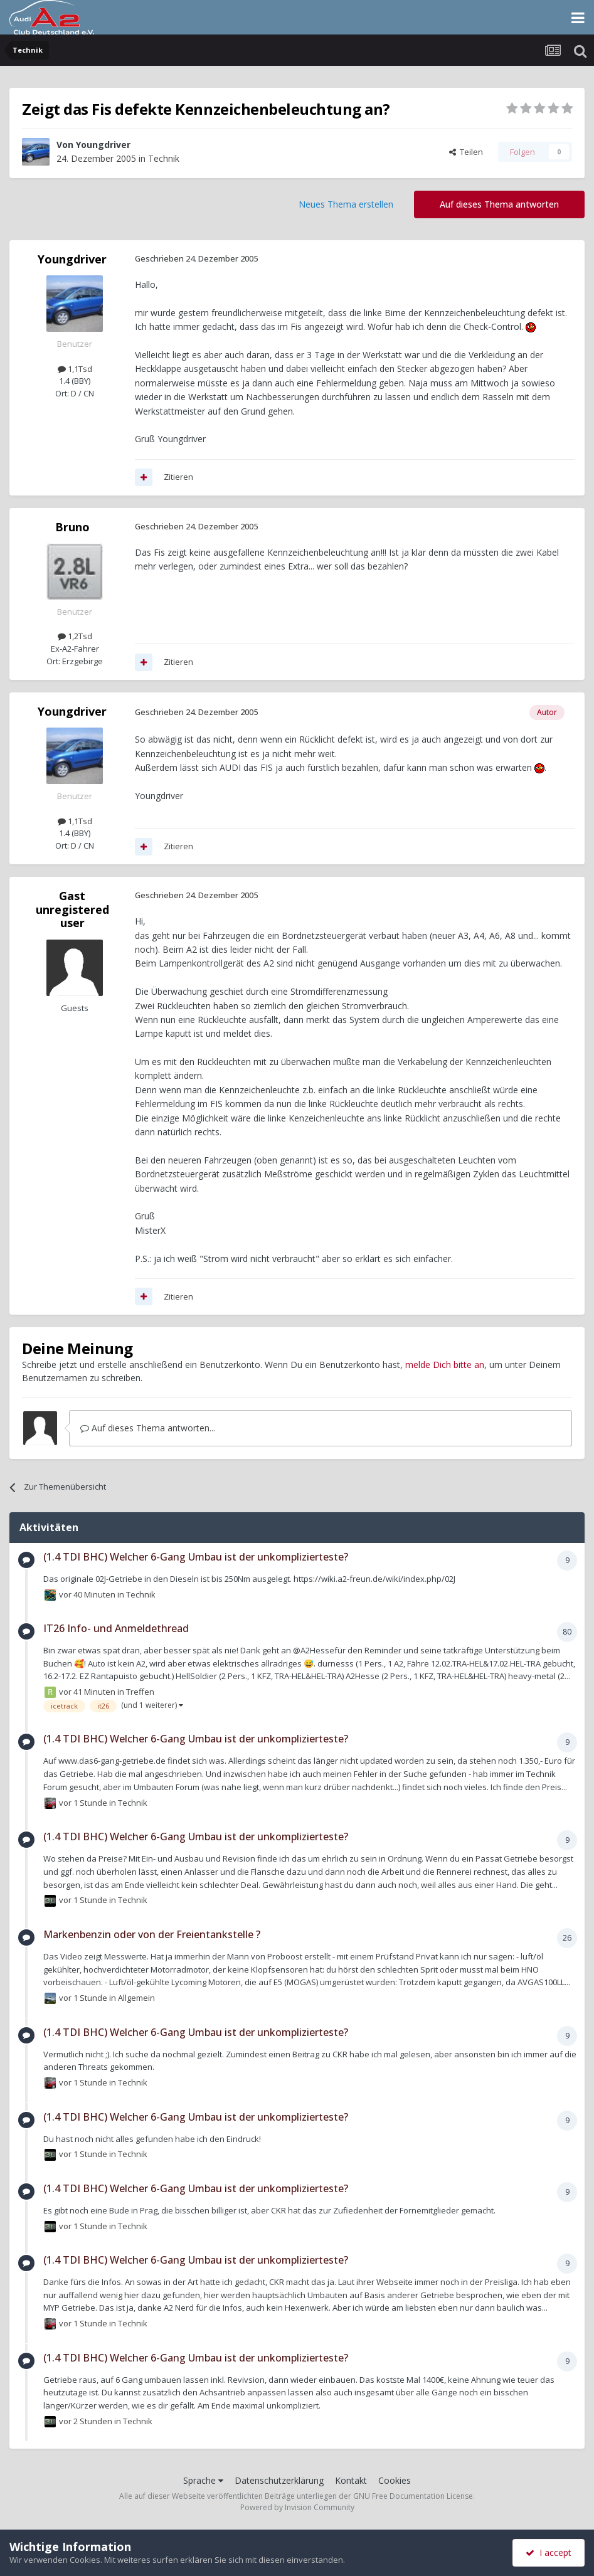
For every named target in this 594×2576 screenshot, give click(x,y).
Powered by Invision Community (297, 2507)
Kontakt (351, 2480)
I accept (548, 2552)
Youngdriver (103, 145)
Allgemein (136, 1997)
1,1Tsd (75, 368)
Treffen (140, 1691)
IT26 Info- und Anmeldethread (116, 1628)
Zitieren (178, 476)
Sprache (203, 2480)
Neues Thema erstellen (346, 204)
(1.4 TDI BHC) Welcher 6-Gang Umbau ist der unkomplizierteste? (195, 1557)
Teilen (466, 151)
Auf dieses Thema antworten (499, 204)
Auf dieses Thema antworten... (147, 1428)
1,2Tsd (75, 636)
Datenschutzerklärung (279, 2480)
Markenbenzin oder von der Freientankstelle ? (151, 1934)
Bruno (72, 526)
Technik (163, 158)
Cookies (394, 2480)
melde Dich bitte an (444, 1364)
